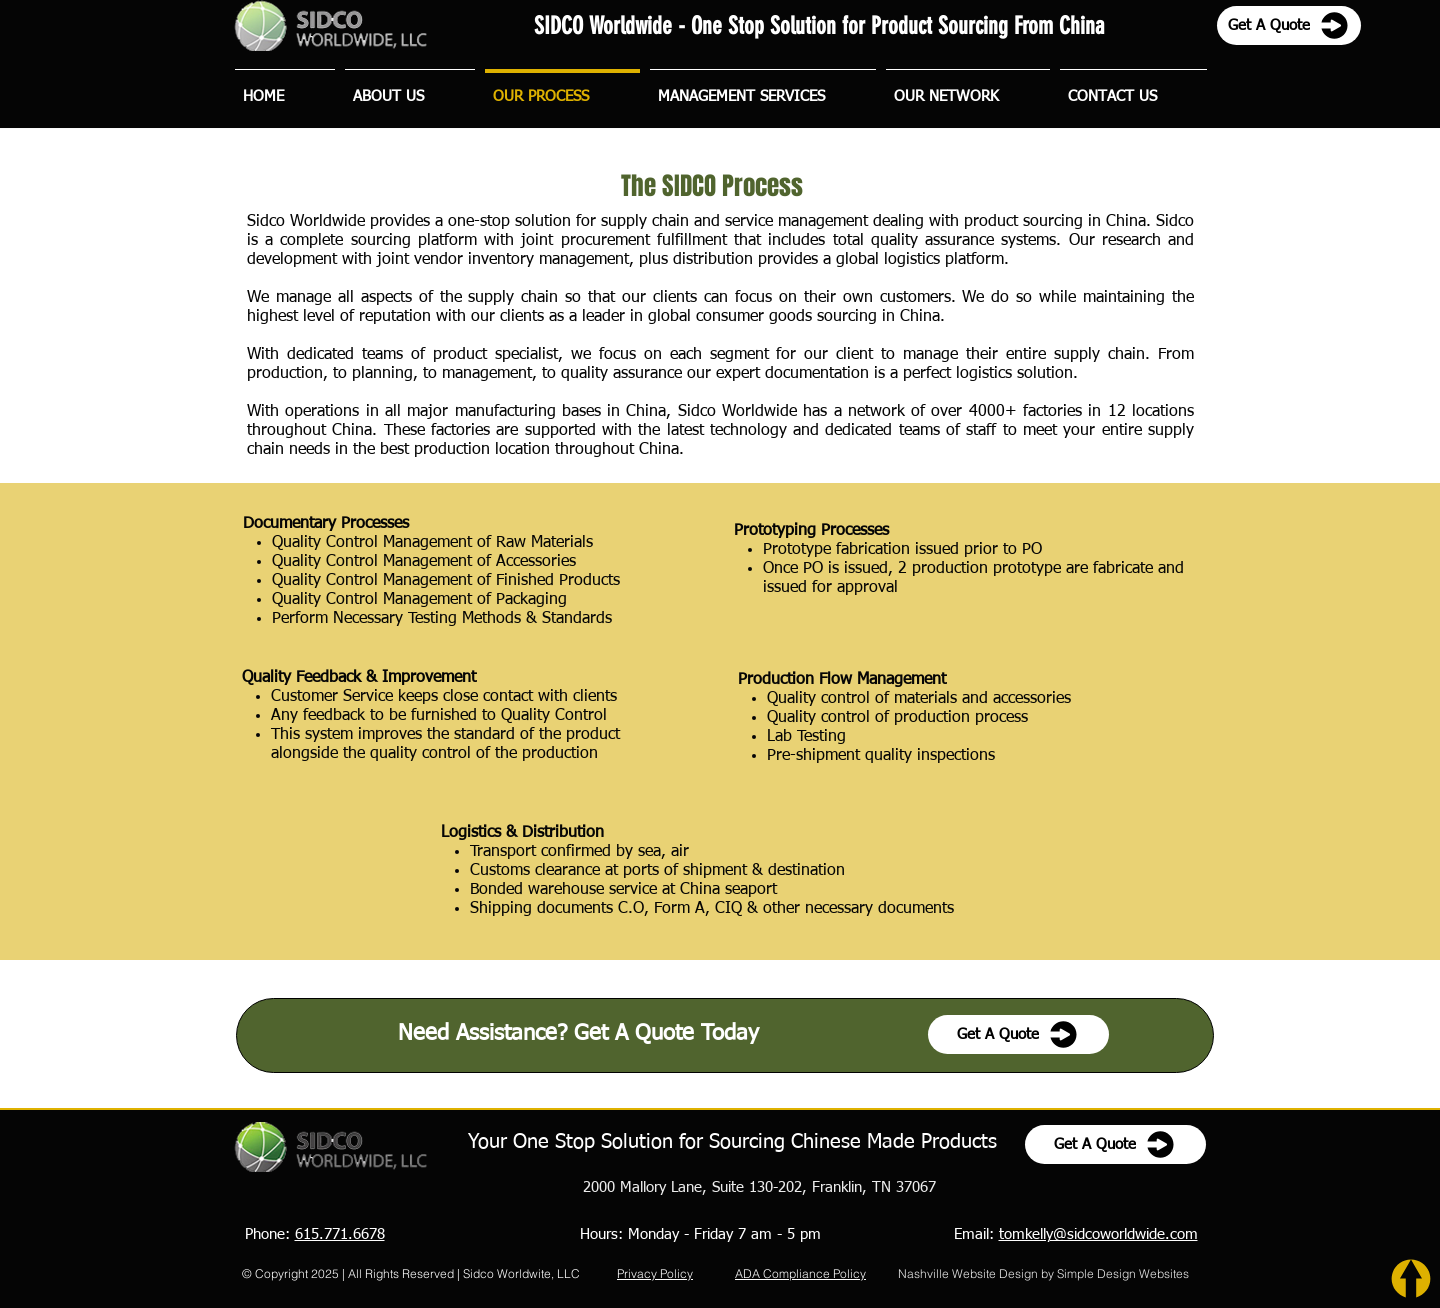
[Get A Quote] (1289, 25)
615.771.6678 (340, 1234)
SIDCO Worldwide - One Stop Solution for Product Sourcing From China (819, 26)
